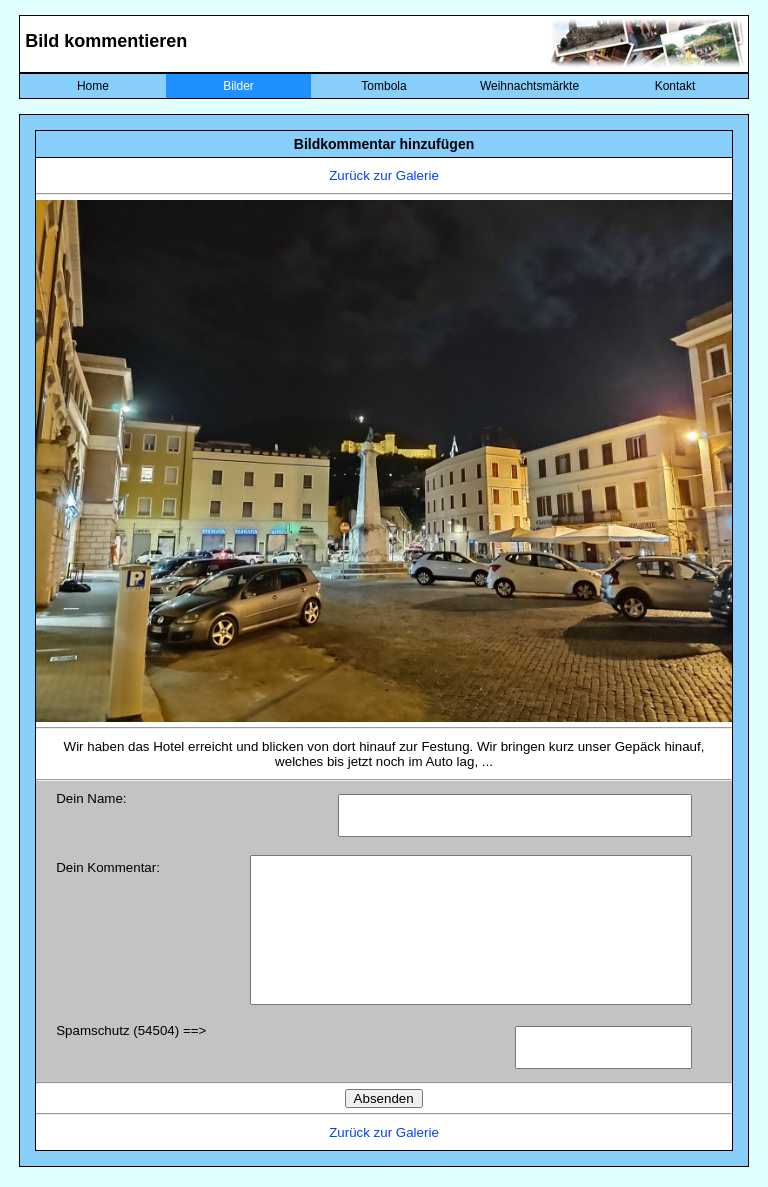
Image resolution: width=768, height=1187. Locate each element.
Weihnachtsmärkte (529, 86)
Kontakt (675, 86)
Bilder (238, 86)
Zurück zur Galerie (384, 175)
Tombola (383, 86)
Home (93, 86)
